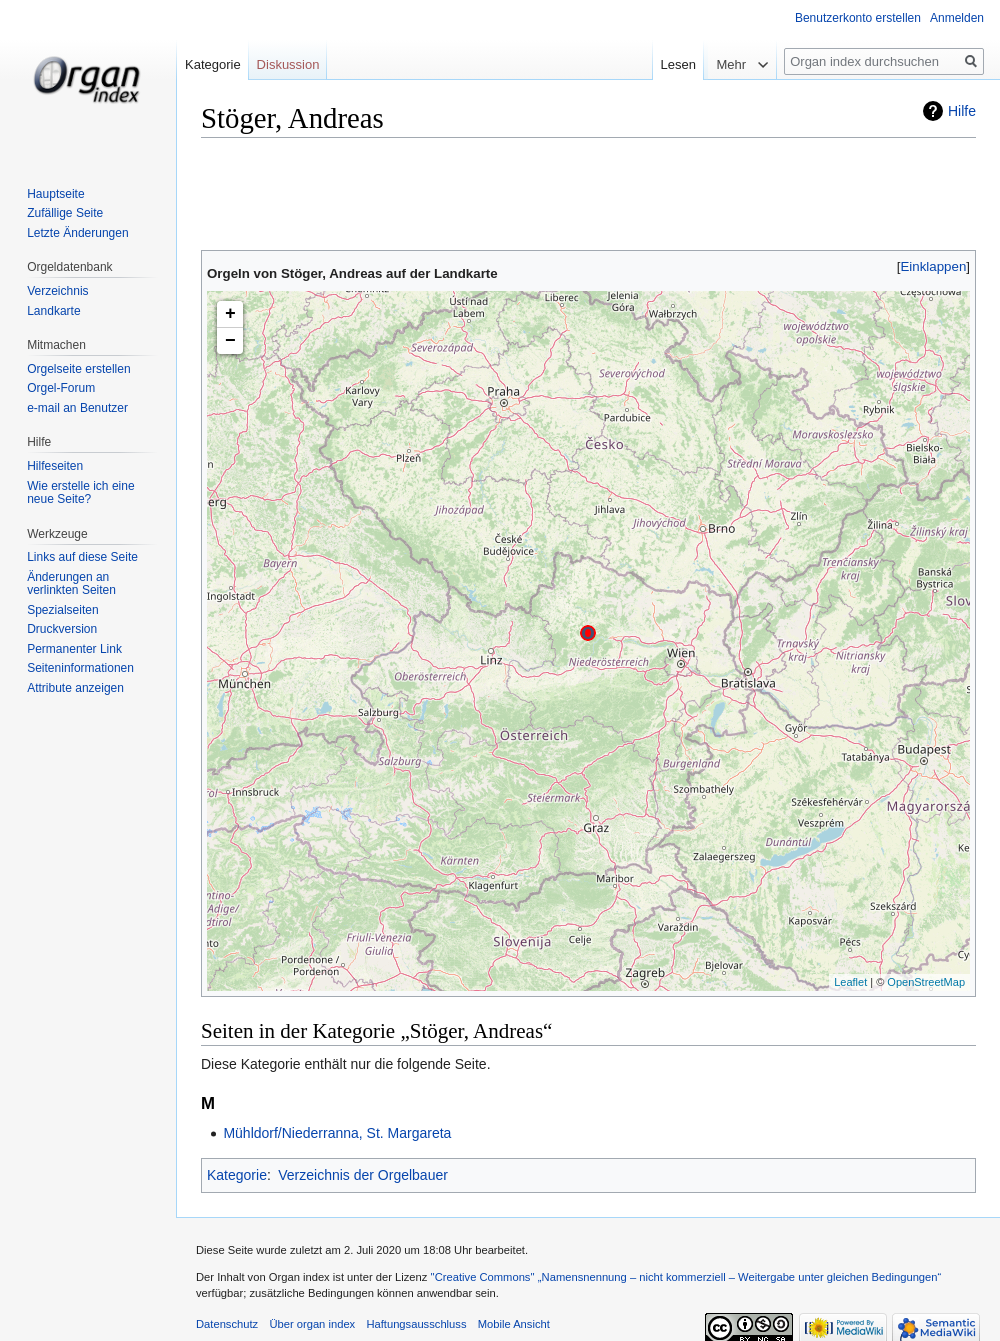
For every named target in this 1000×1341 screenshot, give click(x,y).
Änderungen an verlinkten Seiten (71, 584)
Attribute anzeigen (75, 688)
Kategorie (237, 1175)
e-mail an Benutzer (77, 408)
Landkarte (53, 311)
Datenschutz (227, 1324)
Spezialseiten (62, 610)
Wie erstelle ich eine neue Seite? (80, 493)
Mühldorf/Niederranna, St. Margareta (337, 1133)
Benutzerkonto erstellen (858, 18)
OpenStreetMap (926, 982)
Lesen (675, 64)
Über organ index (312, 1324)
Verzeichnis (57, 291)
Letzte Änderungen (77, 233)
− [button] (230, 341)
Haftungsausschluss (416, 1324)
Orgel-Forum (61, 388)
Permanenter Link (74, 649)
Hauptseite (55, 194)
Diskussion (288, 64)
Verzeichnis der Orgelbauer (363, 1175)
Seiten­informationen (80, 668)
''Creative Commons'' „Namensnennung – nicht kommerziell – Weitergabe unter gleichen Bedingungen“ (685, 1277)
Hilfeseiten (55, 466)
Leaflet (850, 982)
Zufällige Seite (65, 213)
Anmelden (957, 18)
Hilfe (962, 111)
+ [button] (230, 314)
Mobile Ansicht (514, 1324)
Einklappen (934, 266)
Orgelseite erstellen (78, 369)
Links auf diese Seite (82, 557)
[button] (933, 266)
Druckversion (62, 629)
